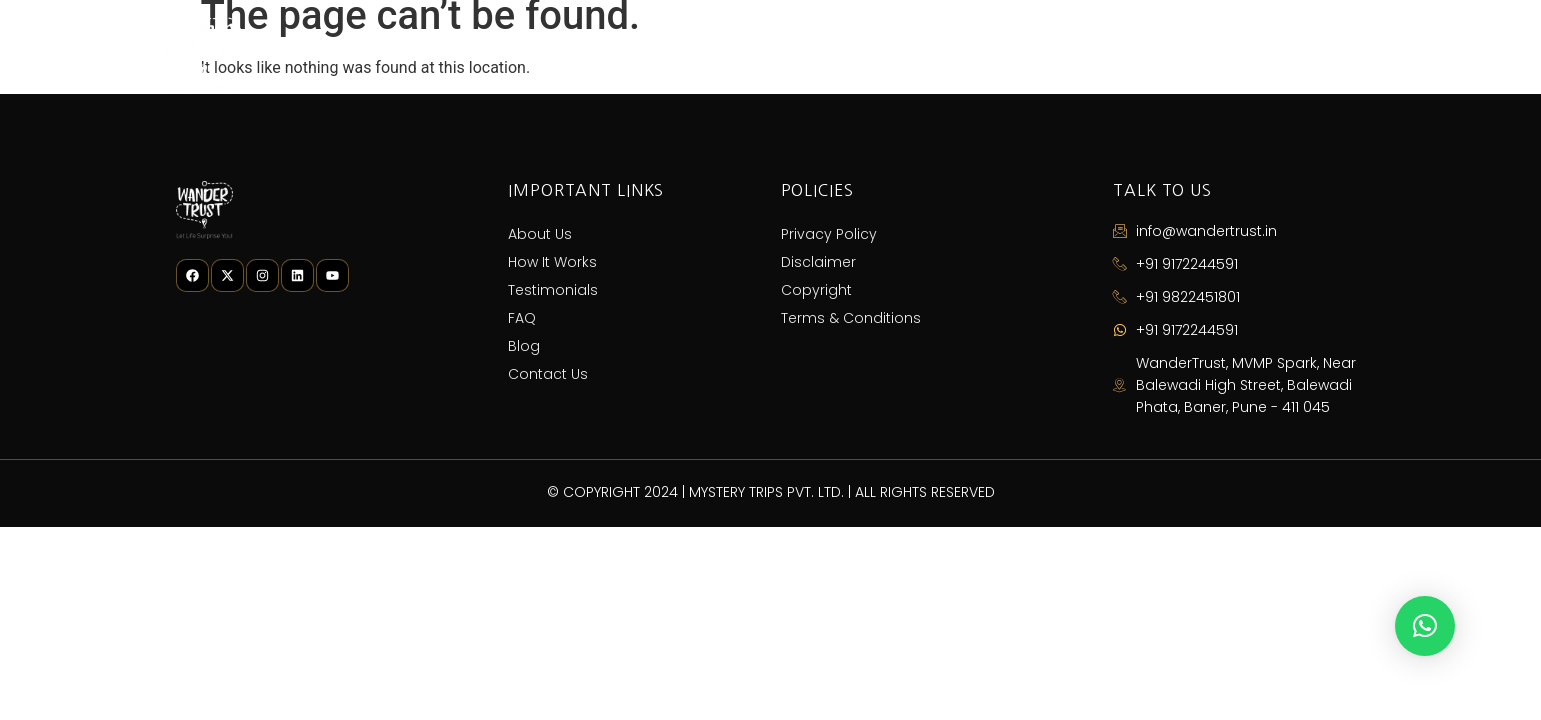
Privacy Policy (829, 234)
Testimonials (996, 52)
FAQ (1110, 52)
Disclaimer (818, 262)
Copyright (816, 290)
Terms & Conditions (851, 318)
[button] (1425, 626)
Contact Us (1309, 52)
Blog (1193, 52)
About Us (703, 52)
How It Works (843, 52)
